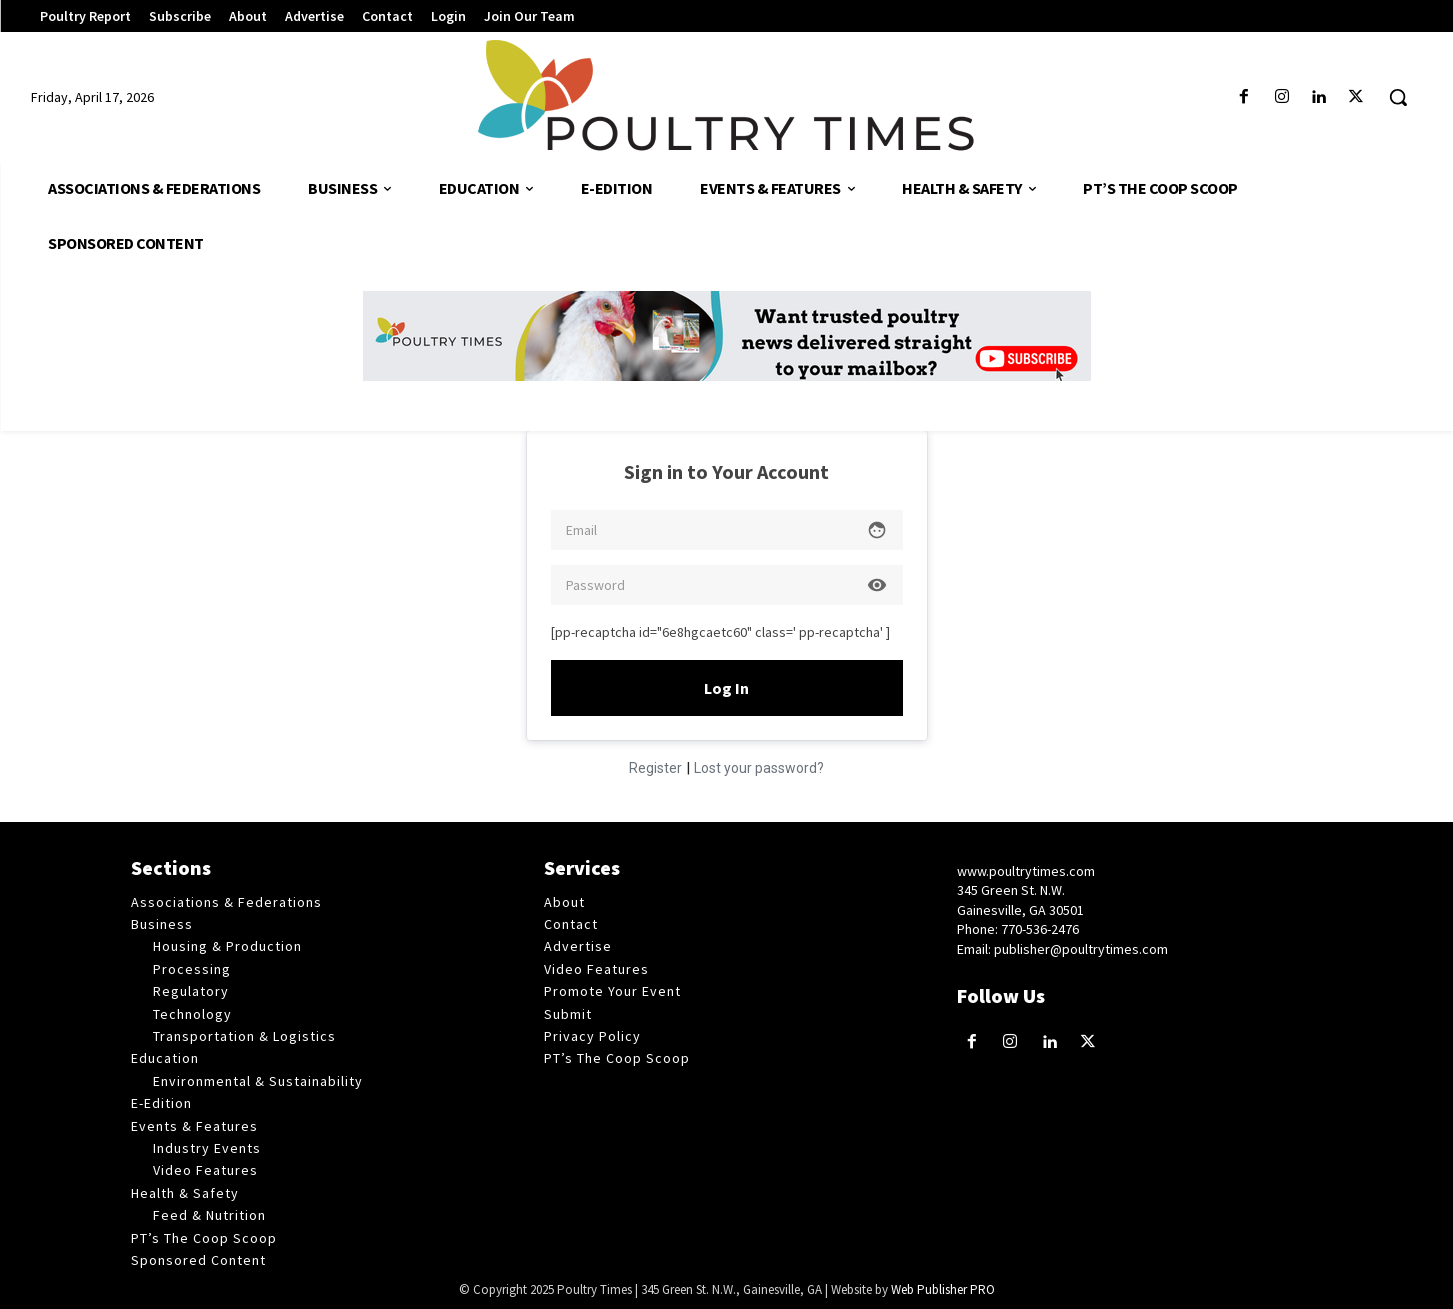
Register (655, 768)
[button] (1398, 97)
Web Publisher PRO (943, 1289)
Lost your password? (759, 768)
